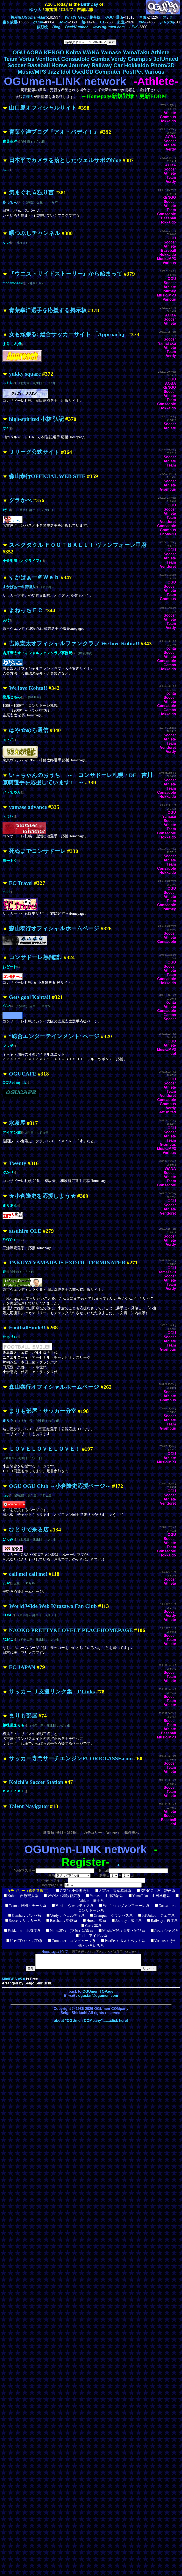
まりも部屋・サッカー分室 (42, 1411)
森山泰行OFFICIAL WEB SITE (47, 476)
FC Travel (21, 883)
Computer (108, 72)
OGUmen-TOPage (98, 1994)
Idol (66, 72)
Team (11, 59)
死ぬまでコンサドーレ (37, 851)
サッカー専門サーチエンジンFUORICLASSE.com (71, 1758)
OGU (19, 52)
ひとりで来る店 (29, 1530)
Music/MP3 (32, 72)
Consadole (75, 59)
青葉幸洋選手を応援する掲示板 (48, 310)
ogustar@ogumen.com (98, 1998)
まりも (8, 1420)
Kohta (73, 52)
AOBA (34, 52)
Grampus (140, 59)
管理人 (27, 97)
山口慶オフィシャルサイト (43, 108)
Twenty (17, 1163)
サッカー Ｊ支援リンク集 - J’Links (52, 1692)
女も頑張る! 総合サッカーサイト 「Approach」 (68, 334)
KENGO (54, 52)
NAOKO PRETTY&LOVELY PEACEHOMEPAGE (71, 1630)
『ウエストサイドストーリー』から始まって (65, 274)
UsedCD (82, 72)
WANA (91, 52)
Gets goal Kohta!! (29, 997)
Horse (59, 65)
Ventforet (48, 59)
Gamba (100, 59)
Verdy (118, 59)
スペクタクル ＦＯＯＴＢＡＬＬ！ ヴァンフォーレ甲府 (77, 545)
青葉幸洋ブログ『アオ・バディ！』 (54, 132)
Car (118, 65)
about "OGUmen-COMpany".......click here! (91, 2023)
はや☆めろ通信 (28, 730)
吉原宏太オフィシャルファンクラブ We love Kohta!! (74, 643)
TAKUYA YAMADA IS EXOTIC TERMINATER (67, 1263)
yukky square (25, 374)
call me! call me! (28, 1574)
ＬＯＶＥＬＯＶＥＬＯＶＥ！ (44, 1449)
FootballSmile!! (27, 1327)
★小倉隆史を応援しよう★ (42, 1196)
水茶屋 (17, 1123)
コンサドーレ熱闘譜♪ (35, 957)
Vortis (26, 59)
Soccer (16, 65)
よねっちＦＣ (26, 610)
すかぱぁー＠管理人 (19, 587)
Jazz (53, 72)
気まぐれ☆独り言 (31, 193)
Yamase (111, 52)
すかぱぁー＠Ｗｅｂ (34, 577)
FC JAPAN (22, 1667)
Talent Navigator (29, 1806)
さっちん (10, 202)
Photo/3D (163, 65)
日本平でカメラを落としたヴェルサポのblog (65, 160)
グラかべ (20, 500)
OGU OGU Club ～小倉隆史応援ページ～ (60, 1486)
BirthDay (89, 4)
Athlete (160, 52)
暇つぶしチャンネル (34, 233)
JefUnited (165, 59)
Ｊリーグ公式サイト (34, 452)
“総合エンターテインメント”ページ (54, 1036)
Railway (101, 65)
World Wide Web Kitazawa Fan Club (53, 1606)
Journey (79, 65)
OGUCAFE (22, 1074)
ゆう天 (53, 9)
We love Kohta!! (28, 688)
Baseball (38, 65)
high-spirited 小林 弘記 (36, 419)
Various (154, 72)
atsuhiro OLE (25, 1231)
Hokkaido (136, 65)
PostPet (132, 72)
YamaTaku (136, 52)
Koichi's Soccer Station (36, 1782)
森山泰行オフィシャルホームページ (54, 928)
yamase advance (28, 807)
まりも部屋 (23, 1716)
